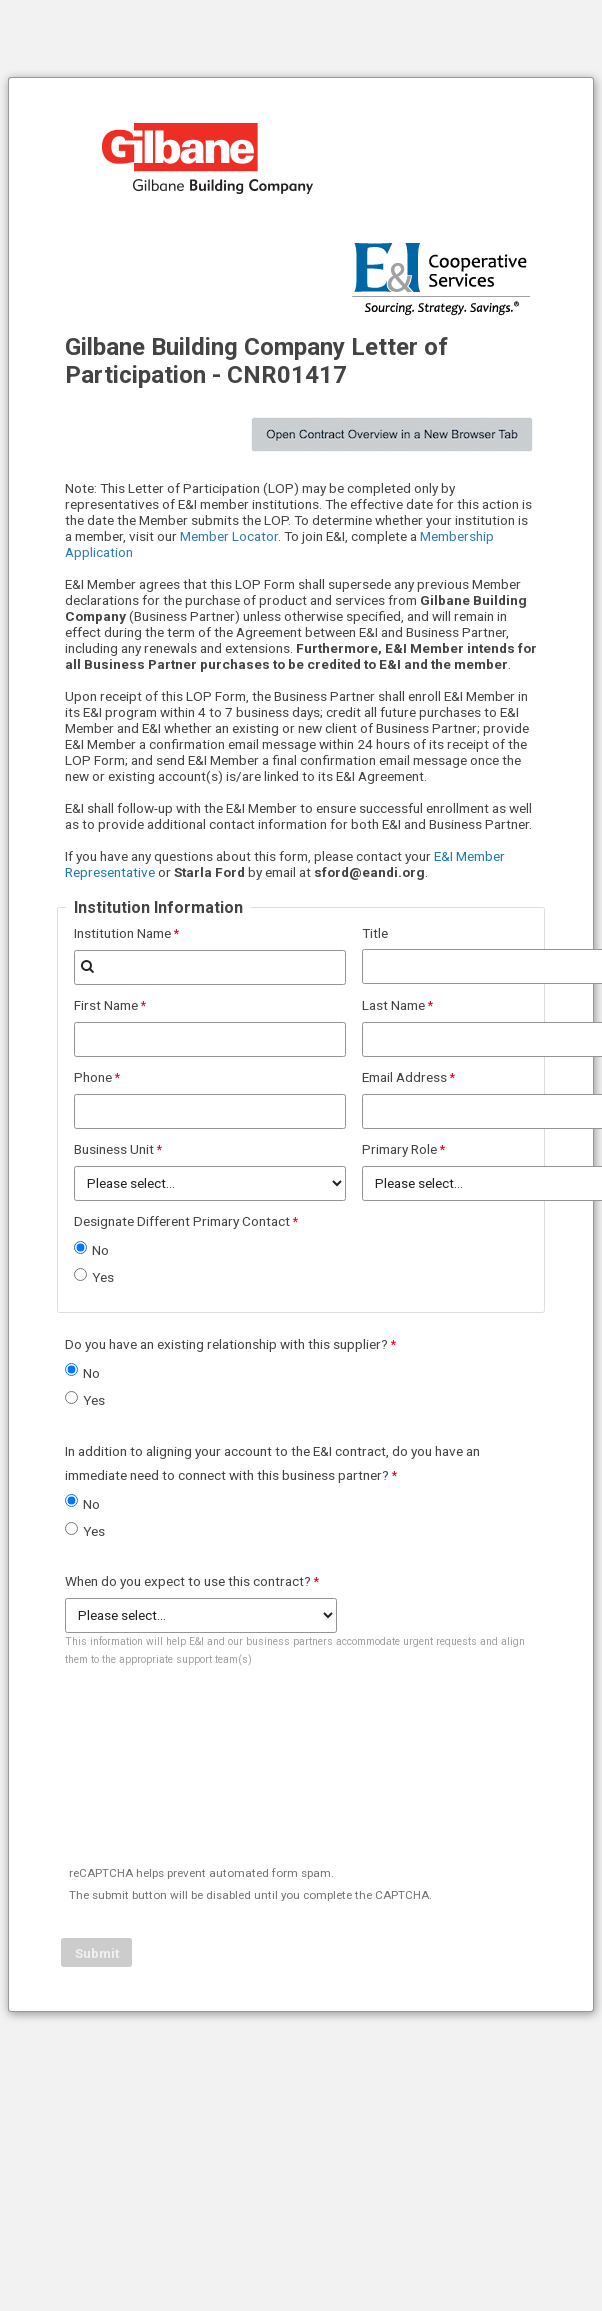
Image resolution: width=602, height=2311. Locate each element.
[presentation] (215, 1800)
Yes (103, 1277)
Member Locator (229, 536)
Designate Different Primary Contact (182, 1221)
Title (375, 933)
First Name (106, 1005)
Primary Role (399, 1149)
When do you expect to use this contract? (188, 1581)
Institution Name (122, 933)
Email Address (404, 1077)
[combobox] (210, 967)
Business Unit (114, 1149)
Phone (93, 1077)
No (100, 1250)
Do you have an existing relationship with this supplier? (226, 1344)
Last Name (393, 1005)
